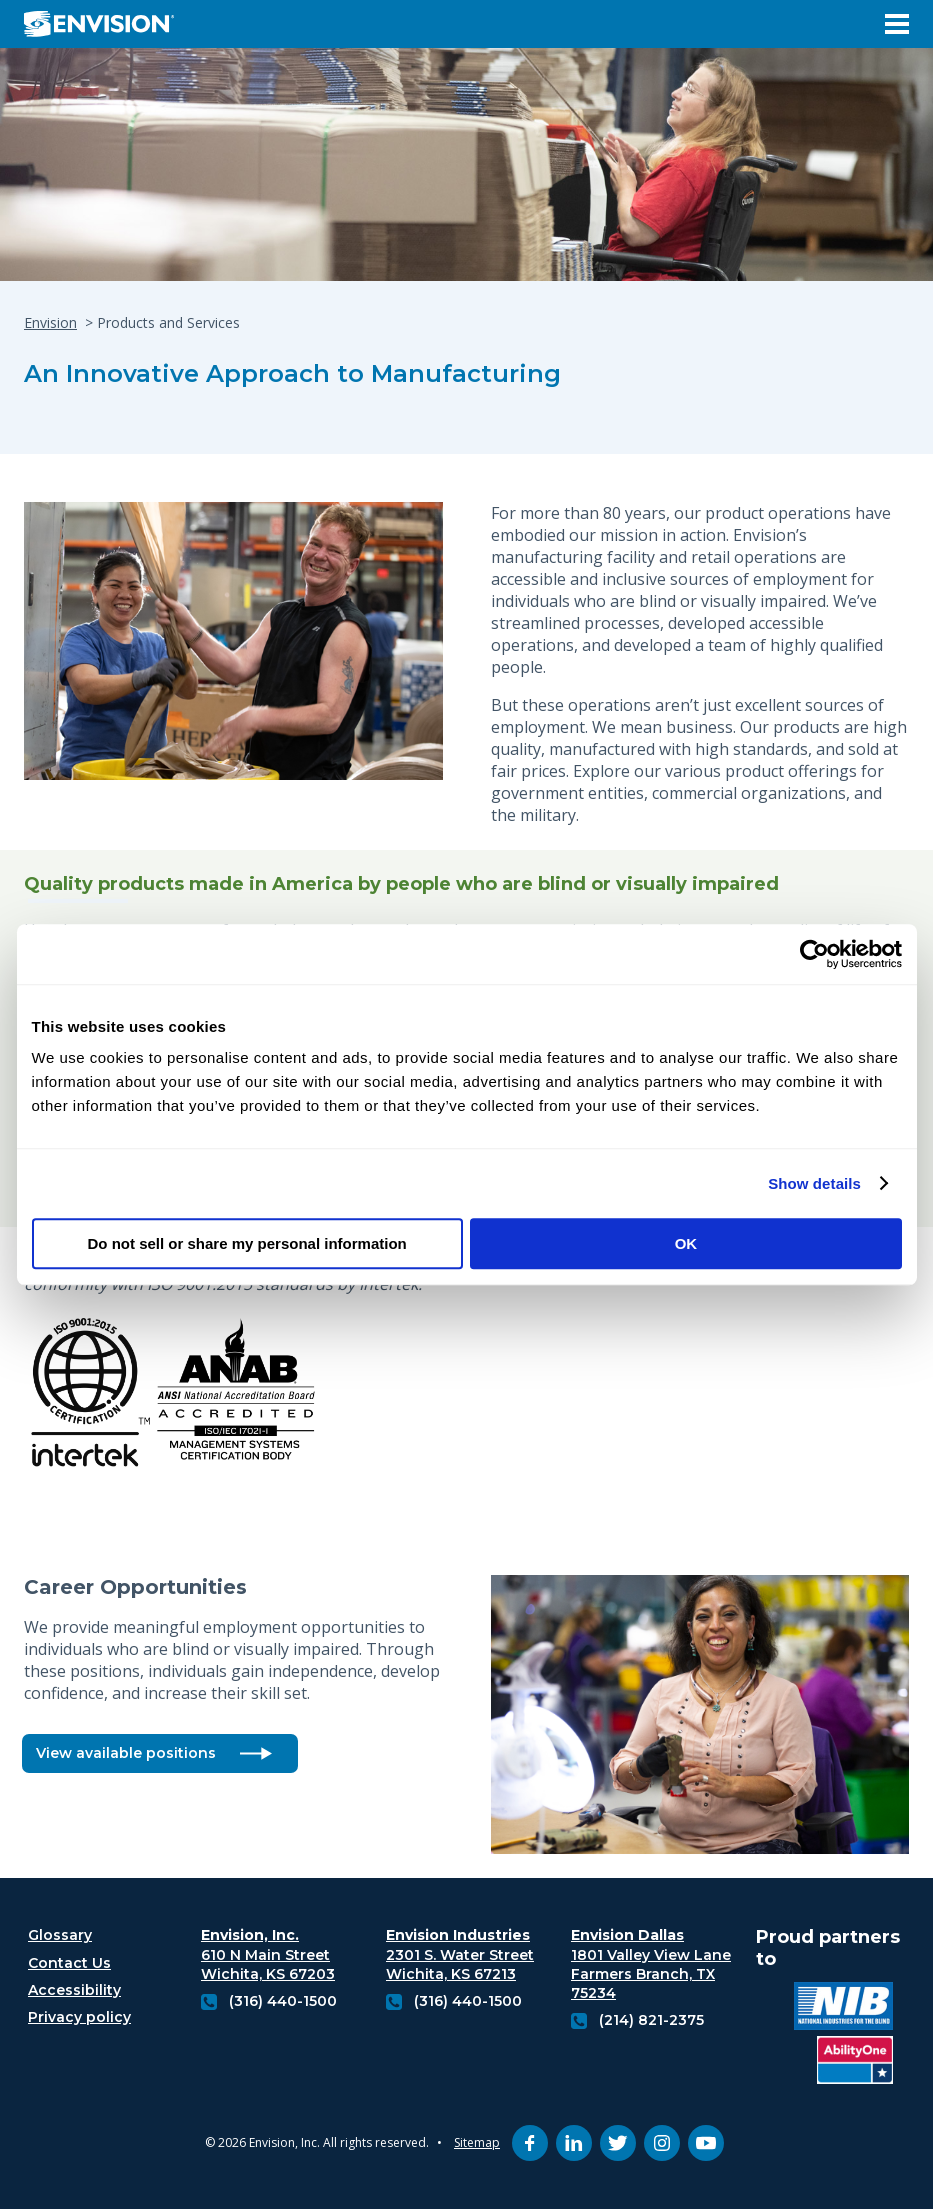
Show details (814, 1183)
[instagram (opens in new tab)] (662, 2143)
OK (686, 1243)
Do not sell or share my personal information (247, 1243)
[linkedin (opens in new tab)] (574, 2143)
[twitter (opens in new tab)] (618, 2143)
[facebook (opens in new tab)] (530, 2143)
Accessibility (74, 1990)
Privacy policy (79, 2017)
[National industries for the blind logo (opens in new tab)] (843, 2008)
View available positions (126, 1753)
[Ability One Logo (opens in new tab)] (855, 2062)
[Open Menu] (897, 24)
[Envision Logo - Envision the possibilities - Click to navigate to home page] (107, 24)
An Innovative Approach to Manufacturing (292, 373)
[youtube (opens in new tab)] (706, 2143)
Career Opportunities (138, 1587)
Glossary (60, 1935)
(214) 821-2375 (651, 2020)
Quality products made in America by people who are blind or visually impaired (401, 884)
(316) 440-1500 (283, 2001)
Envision (50, 322)
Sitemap (477, 2142)
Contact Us (69, 1963)
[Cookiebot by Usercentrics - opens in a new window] (814, 954)
